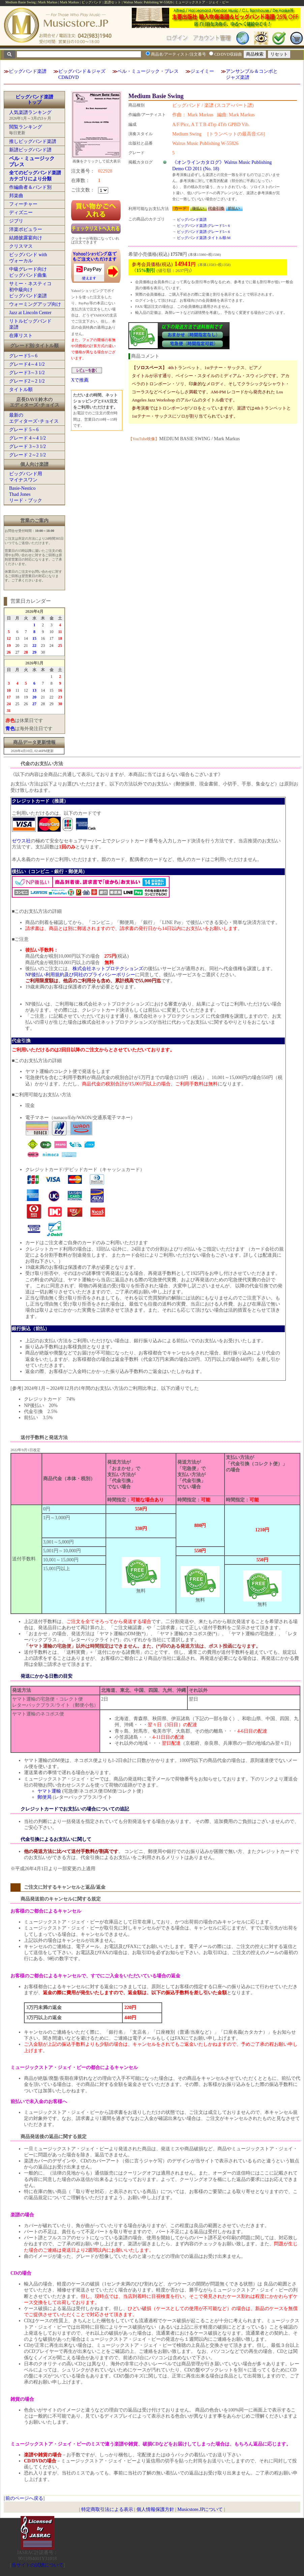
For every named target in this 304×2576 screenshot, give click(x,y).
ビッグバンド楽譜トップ (34, 99)
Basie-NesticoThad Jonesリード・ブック (25, 494)
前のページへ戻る (24, 2498)
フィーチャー (23, 204)
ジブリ (16, 220)
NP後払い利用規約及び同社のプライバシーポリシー (80, 974)
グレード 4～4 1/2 (27, 438)
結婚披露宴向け (25, 237)
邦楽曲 (16, 195)
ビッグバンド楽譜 (28, 71)
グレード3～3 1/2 (26, 372)
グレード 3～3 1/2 (27, 446)
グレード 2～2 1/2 (27, 454)
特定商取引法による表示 (107, 2509)
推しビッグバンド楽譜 (32, 141)
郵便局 (44, 1797)
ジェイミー (202, 71)
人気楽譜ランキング (30, 112)
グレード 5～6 (24, 429)
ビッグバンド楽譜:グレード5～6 (203, 225)
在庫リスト (21, 335)
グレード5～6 (23, 355)
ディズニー (21, 212)
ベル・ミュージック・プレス (148, 71)
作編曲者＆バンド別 (30, 187)
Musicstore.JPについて (200, 2509)
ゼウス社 (21, 840)
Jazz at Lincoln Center (30, 312)
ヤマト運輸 (49, 1791)
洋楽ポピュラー (25, 229)
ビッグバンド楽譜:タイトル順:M (204, 238)
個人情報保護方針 (155, 2509)
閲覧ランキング (25, 126)
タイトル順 (21, 389)
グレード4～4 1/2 (26, 364)
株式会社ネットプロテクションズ (107, 968)
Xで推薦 (80, 380)
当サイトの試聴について (37, 2565)
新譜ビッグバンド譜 (30, 149)
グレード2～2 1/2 (26, 381)
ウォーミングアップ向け (35, 304)
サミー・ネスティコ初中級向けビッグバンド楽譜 (30, 289)
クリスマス (21, 246)
